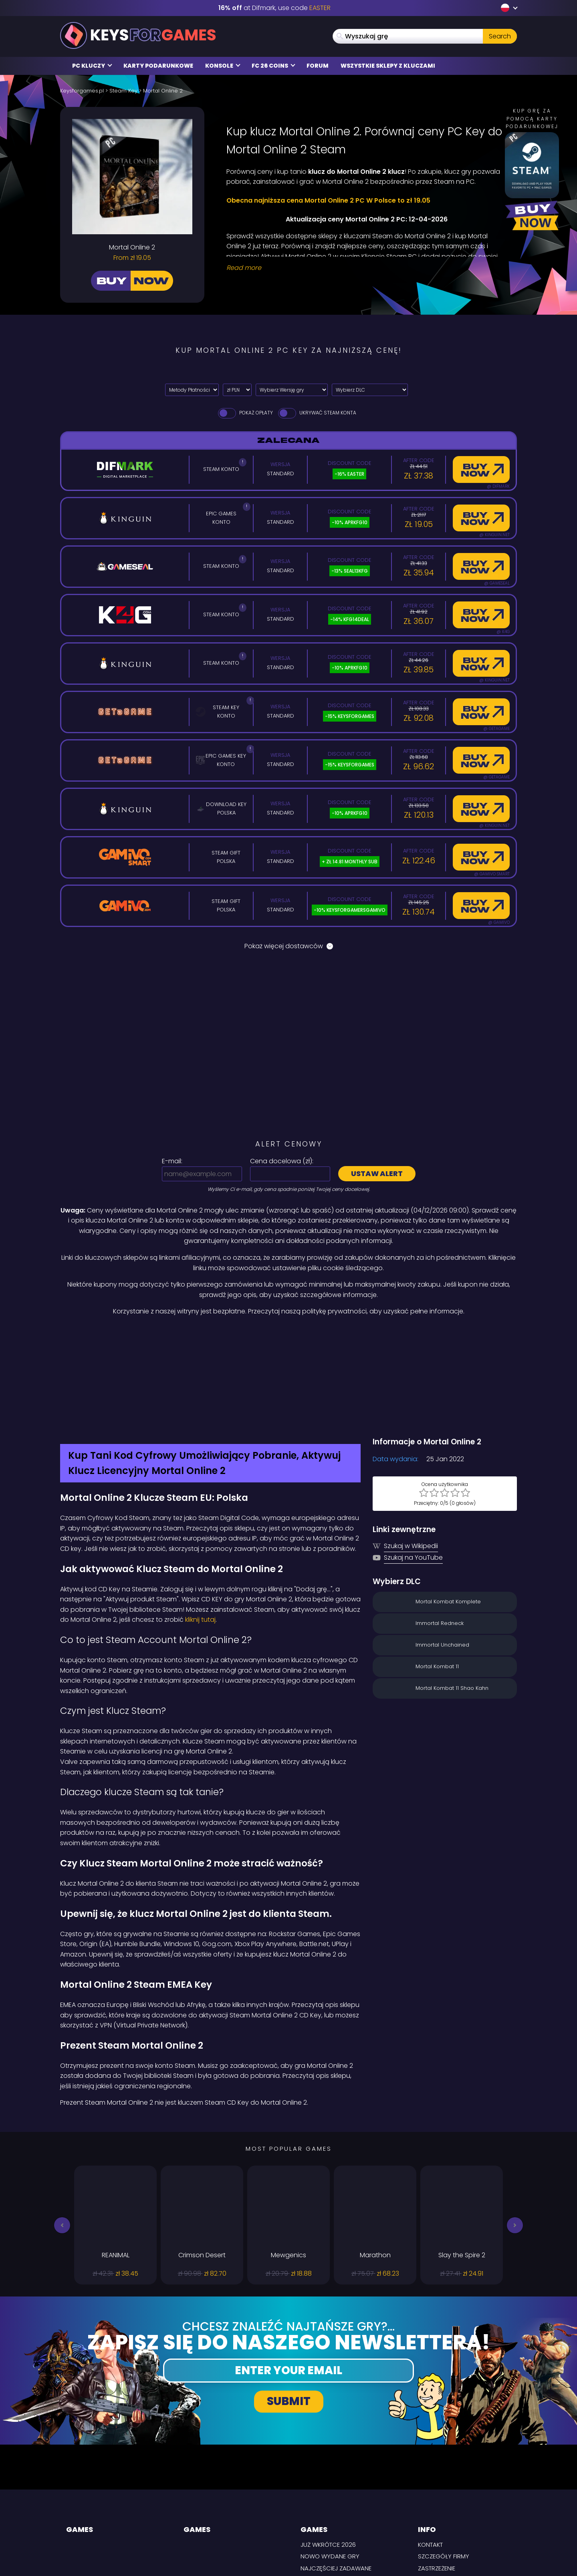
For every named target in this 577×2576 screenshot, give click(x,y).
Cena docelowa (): (281, 1161)
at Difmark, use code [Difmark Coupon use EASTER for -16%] (274, 7)
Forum (318, 66)
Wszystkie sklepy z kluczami (388, 66)
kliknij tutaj (200, 1535)
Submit (289, 2317)
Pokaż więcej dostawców (288, 946)
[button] (62, 2140)
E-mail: (172, 1161)
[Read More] (366, 268)
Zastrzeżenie (436, 2483)
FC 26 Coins (273, 66)
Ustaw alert (377, 1173)
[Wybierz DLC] (370, 390)
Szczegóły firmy (443, 2471)
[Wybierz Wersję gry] (292, 390)
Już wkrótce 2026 (328, 2459)
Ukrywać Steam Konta (316, 412)
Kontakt (430, 2459)
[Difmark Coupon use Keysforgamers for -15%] (288, 1334)
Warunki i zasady (444, 2507)
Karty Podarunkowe (158, 66)
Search (500, 36)
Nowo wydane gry (330, 2471)
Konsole (222, 66)
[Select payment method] (192, 390)
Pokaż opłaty (245, 412)
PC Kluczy (92, 66)
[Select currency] (237, 390)
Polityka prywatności (452, 2495)
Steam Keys (317, 2506)
